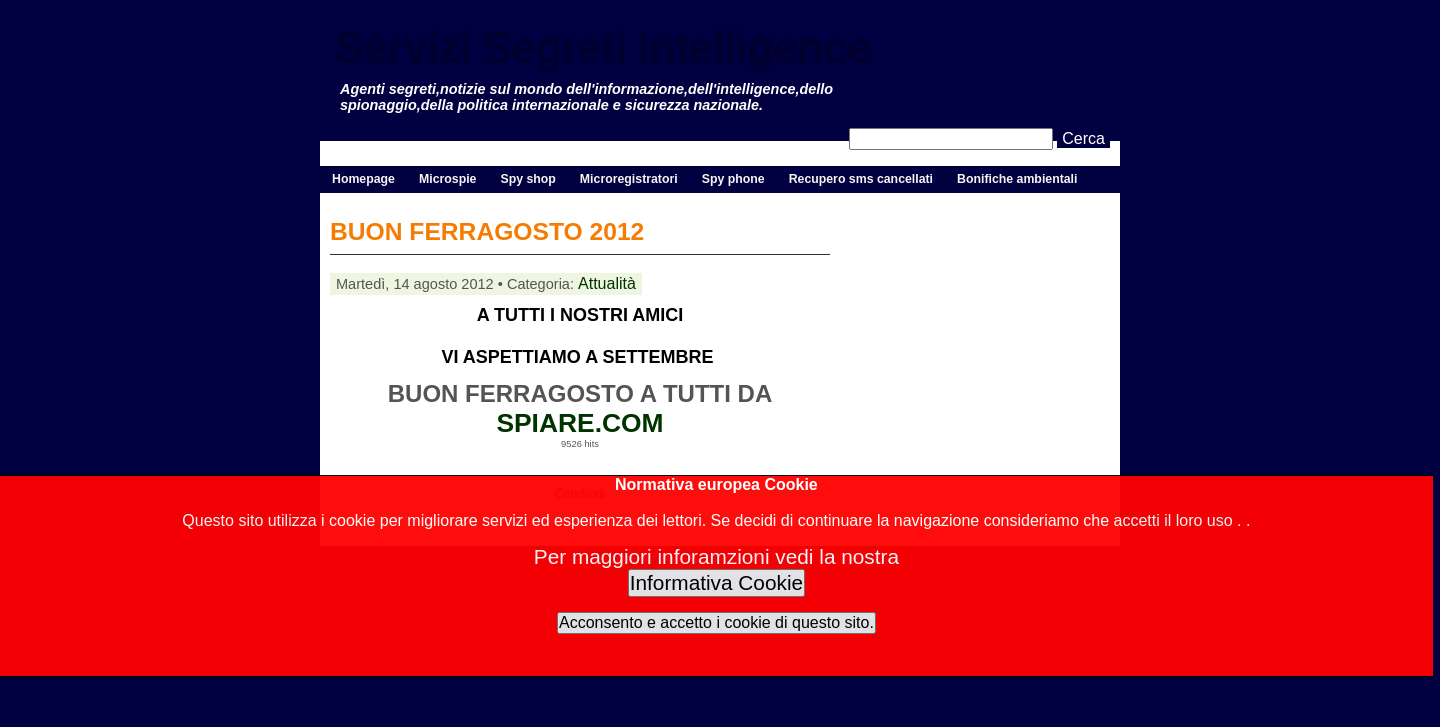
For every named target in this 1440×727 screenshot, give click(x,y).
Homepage (363, 179)
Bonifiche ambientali (1017, 179)
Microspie (447, 179)
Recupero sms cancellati (861, 179)
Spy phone (733, 179)
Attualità (607, 283)
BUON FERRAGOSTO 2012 (487, 231)
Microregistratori (629, 179)
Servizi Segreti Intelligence (602, 47)
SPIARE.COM (579, 423)
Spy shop (527, 179)
